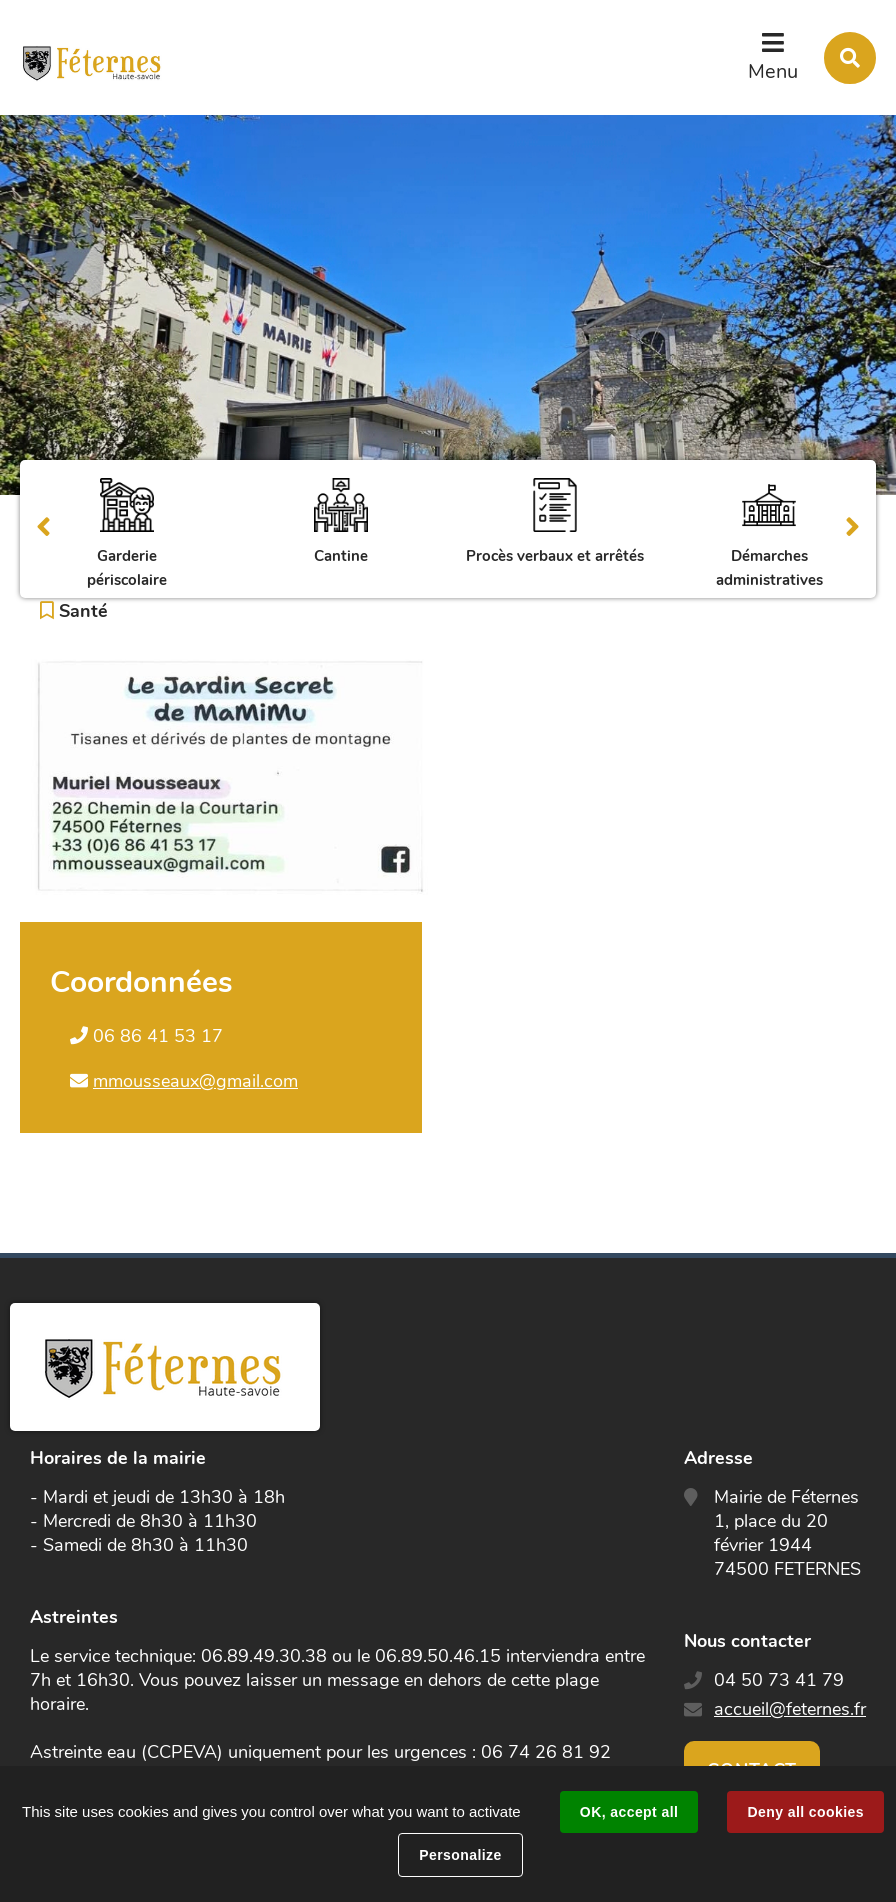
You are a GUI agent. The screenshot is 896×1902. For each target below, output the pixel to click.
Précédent (43, 529)
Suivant (852, 529)
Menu (773, 71)
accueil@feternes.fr (790, 1709)
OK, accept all (629, 1812)
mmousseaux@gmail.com (195, 1081)
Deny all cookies (805, 1812)
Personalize (460, 1855)
